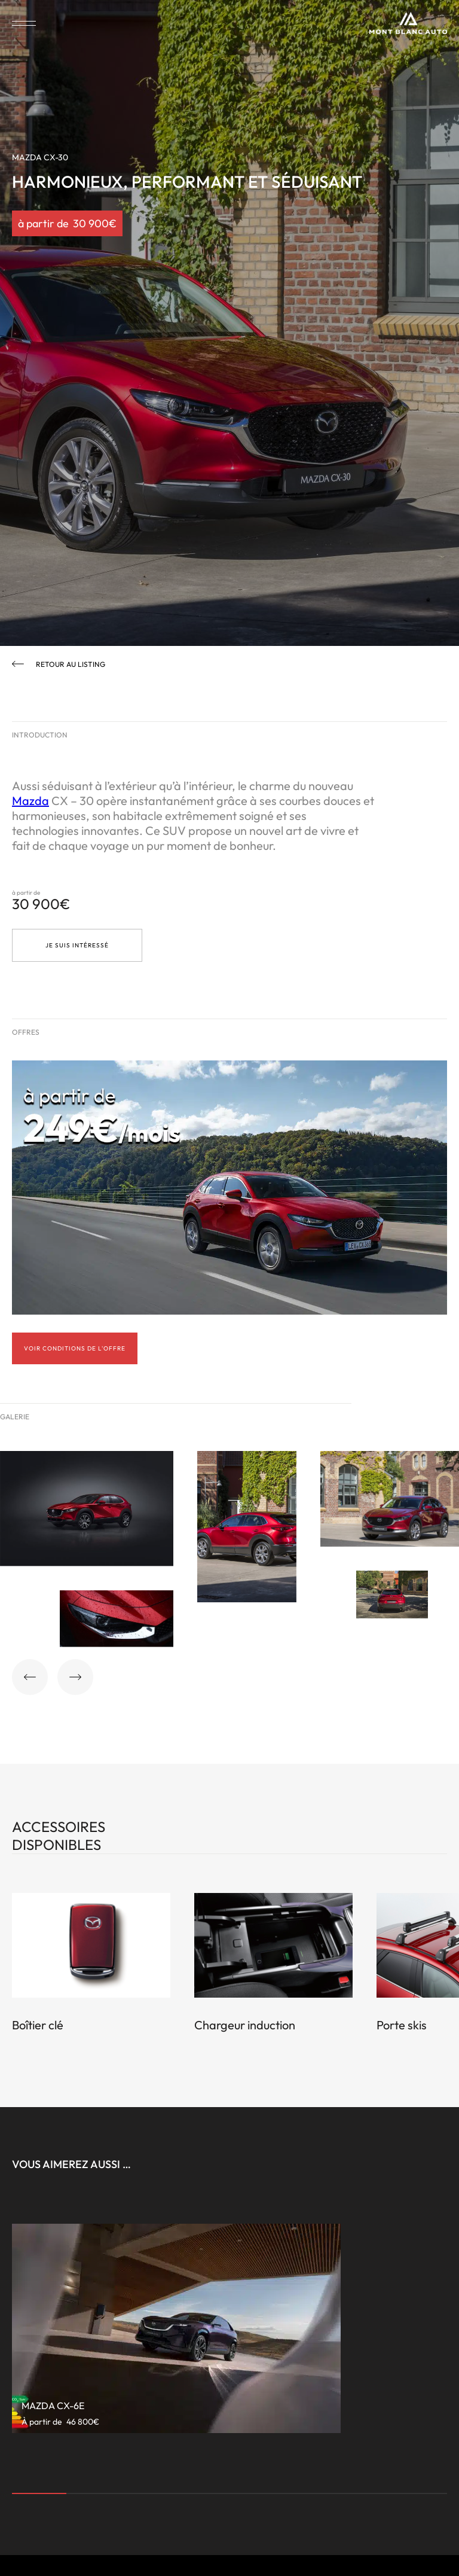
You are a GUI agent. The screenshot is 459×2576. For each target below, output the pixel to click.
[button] (30, 1677)
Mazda (30, 800)
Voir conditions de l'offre (75, 1348)
